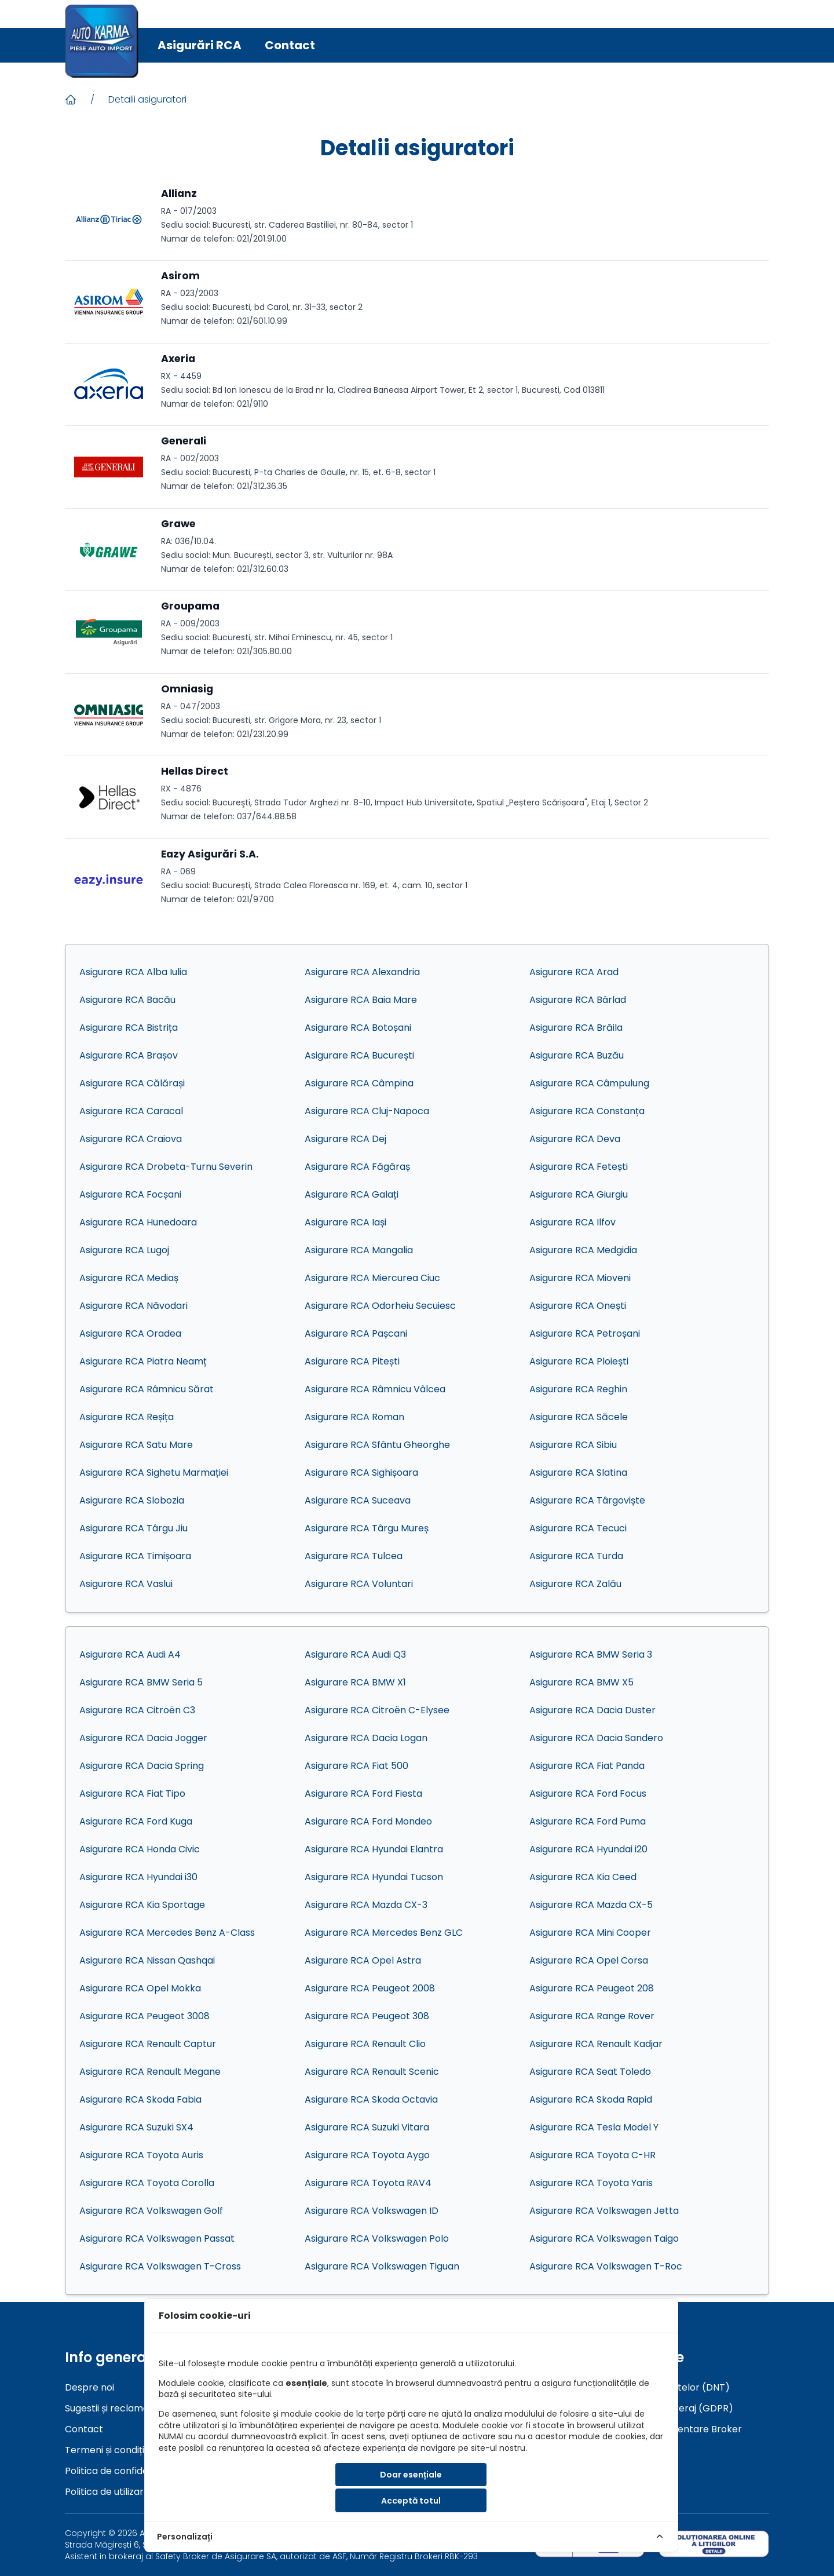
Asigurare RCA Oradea (130, 1333)
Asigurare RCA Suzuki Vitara (367, 2127)
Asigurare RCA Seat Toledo (590, 2071)
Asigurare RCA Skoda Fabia (140, 2099)
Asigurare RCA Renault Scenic (372, 2071)
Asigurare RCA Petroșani (584, 1333)
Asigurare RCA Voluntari (359, 1583)
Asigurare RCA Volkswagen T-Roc (605, 2266)
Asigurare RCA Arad (574, 972)
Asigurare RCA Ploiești (578, 1361)
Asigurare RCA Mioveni (580, 1278)
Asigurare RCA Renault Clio (365, 2043)
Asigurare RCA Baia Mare (361, 999)
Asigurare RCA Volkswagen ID (371, 2210)
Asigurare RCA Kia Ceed (583, 1877)
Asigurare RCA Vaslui (126, 1583)
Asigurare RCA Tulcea (354, 1556)
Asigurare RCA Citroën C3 (137, 1710)
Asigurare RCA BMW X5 (581, 1682)
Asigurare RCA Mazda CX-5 (591, 1904)
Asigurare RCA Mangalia (359, 1250)
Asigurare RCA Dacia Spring (141, 1765)
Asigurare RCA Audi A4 (130, 1654)
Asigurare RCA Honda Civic (139, 1849)
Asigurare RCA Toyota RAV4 (368, 2183)
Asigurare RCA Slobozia (131, 1500)
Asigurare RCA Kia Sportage (142, 1904)
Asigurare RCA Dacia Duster (592, 1710)
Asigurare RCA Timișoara (135, 1556)
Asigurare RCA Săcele (578, 1417)
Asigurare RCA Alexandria (362, 972)
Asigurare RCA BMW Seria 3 (590, 1654)
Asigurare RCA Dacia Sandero (596, 1738)
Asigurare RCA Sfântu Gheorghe (377, 1444)
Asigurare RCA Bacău (127, 999)
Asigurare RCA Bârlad (577, 999)
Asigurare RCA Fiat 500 (356, 1765)
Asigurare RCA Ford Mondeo (368, 1821)
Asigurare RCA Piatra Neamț (143, 1361)
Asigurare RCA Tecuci (578, 1528)
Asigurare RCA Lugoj (124, 1250)
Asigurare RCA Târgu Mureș (367, 1528)
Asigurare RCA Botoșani (358, 1027)
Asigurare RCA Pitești (352, 1361)
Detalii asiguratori (147, 99)
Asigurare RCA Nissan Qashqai (147, 1960)
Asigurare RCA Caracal (131, 1111)
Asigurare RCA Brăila (576, 1027)
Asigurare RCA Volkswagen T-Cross (160, 2266)
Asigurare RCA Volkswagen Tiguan (382, 2266)
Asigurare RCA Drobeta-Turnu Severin (166, 1166)
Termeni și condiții (105, 2450)
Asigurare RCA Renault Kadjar (596, 2043)
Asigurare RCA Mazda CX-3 (366, 1904)
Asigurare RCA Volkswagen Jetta (604, 2210)
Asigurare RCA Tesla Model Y (594, 2127)
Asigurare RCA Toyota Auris (141, 2155)
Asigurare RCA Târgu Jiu (133, 1528)
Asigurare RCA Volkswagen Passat (157, 2238)
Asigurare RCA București (359, 1055)
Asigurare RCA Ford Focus (587, 1793)
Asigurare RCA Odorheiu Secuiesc (380, 1305)
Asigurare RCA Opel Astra (363, 1960)
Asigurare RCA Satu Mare (136, 1444)
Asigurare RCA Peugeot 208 (591, 1988)
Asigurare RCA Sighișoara (361, 1472)
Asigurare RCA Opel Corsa (588, 1960)
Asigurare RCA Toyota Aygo (367, 2155)
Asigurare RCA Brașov (128, 1055)
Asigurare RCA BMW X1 (355, 1682)
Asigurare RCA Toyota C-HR (592, 2155)
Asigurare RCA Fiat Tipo (132, 1793)
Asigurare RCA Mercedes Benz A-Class (167, 1932)
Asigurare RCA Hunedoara (138, 1222)
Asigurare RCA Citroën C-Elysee (377, 1710)
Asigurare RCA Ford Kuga (135, 1821)
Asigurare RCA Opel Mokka (140, 1988)
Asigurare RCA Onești (577, 1305)
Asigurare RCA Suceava (358, 1500)
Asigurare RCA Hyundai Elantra (374, 1849)
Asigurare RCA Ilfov (572, 1222)
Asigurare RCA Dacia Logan (366, 1738)
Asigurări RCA (200, 45)
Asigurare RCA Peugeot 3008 (144, 2016)
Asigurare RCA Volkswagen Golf (151, 2210)
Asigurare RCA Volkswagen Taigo (604, 2238)
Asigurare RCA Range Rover (591, 2016)
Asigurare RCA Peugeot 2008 (370, 1988)
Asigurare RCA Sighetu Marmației (153, 1472)
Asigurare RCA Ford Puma (587, 1821)
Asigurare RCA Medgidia (583, 1250)
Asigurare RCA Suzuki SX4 (136, 2127)
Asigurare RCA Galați (351, 1194)
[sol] (714, 2543)
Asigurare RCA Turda (576, 1556)
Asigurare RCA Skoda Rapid (590, 2099)
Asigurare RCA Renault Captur (147, 2043)
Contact (290, 45)
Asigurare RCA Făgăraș (357, 1166)
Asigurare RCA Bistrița (128, 1027)
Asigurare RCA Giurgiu (578, 1194)
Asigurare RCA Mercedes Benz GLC (384, 1932)
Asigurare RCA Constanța (587, 1111)
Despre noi (89, 2387)
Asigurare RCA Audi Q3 (355, 1654)
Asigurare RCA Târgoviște (587, 1500)
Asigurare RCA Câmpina (359, 1083)
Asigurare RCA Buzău (576, 1055)
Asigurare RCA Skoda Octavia (371, 2099)
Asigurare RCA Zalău (575, 1583)
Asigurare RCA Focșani (130, 1194)
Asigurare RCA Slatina (578, 1472)
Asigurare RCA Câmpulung (589, 1083)
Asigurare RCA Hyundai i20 (588, 1849)
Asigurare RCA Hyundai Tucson (374, 1877)
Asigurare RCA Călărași (132, 1083)
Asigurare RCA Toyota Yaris (591, 2183)
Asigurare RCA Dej (345, 1138)
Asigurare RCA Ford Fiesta (363, 1793)
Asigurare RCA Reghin (578, 1389)
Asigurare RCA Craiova (130, 1138)
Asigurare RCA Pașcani (356, 1333)
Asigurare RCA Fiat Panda (587, 1765)
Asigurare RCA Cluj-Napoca (367, 1111)
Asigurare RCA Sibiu (573, 1444)
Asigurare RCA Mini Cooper (590, 1932)
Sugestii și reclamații (110, 2408)
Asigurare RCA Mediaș (128, 1278)
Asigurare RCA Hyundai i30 (138, 1877)
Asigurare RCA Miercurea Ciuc (372, 1278)
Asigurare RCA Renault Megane (150, 2071)
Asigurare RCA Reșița (126, 1417)
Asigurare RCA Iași (345, 1222)
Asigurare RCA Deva (574, 1138)
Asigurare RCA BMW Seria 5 (141, 1682)
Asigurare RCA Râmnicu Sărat (146, 1389)
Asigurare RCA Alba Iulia (133, 972)
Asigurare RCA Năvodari (133, 1305)
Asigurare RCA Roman (354, 1417)
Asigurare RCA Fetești (578, 1166)
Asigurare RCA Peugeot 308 (367, 2016)
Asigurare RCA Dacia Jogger (143, 1738)
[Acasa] (70, 99)
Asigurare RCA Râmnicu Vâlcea (375, 1389)
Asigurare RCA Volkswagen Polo (377, 2238)
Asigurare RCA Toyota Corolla (146, 2183)
